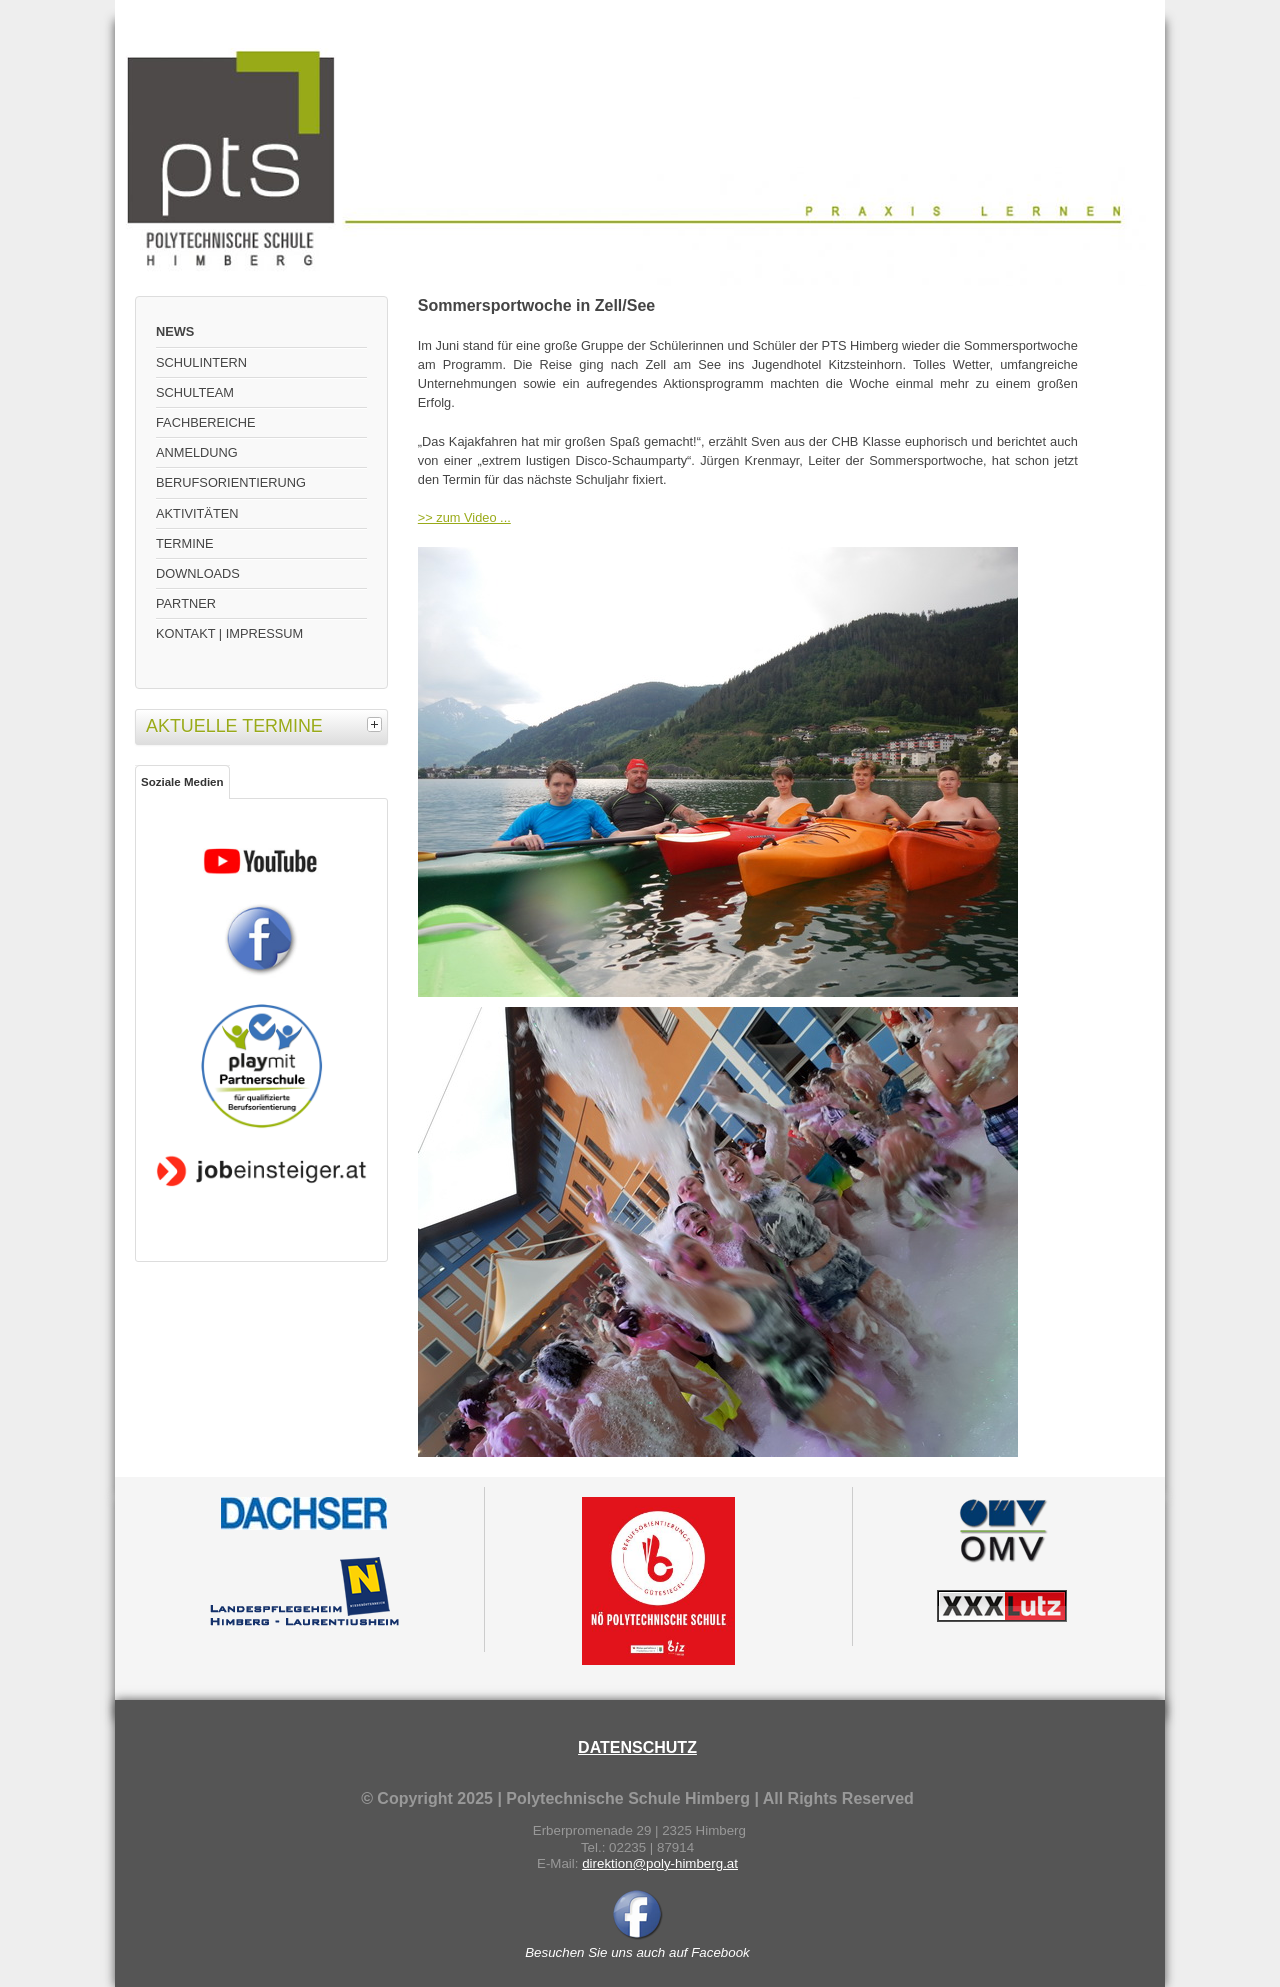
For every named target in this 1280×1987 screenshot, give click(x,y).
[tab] (377, 724)
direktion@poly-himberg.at (660, 1863)
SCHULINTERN (201, 362)
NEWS (175, 331)
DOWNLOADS (198, 573)
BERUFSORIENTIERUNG (231, 482)
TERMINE (185, 543)
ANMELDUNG (197, 452)
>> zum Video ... (464, 517)
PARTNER (186, 603)
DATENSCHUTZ (637, 1747)
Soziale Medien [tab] (182, 782)
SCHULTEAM (195, 392)
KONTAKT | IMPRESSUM (229, 633)
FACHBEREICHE (206, 422)
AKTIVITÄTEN (197, 513)
